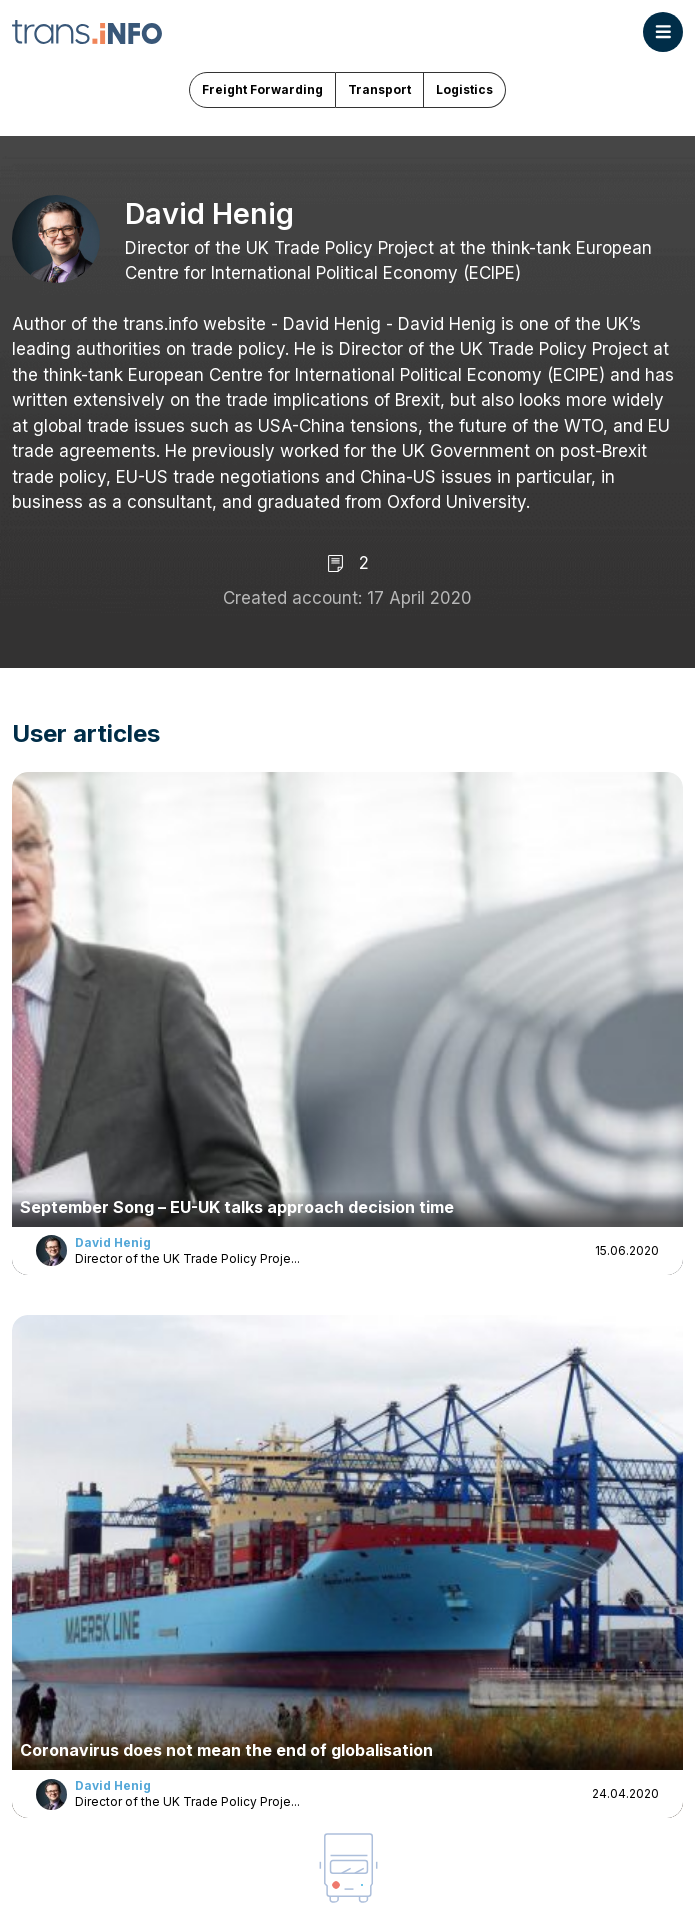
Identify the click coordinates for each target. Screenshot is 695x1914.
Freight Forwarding (262, 89)
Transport (379, 89)
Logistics (464, 89)
